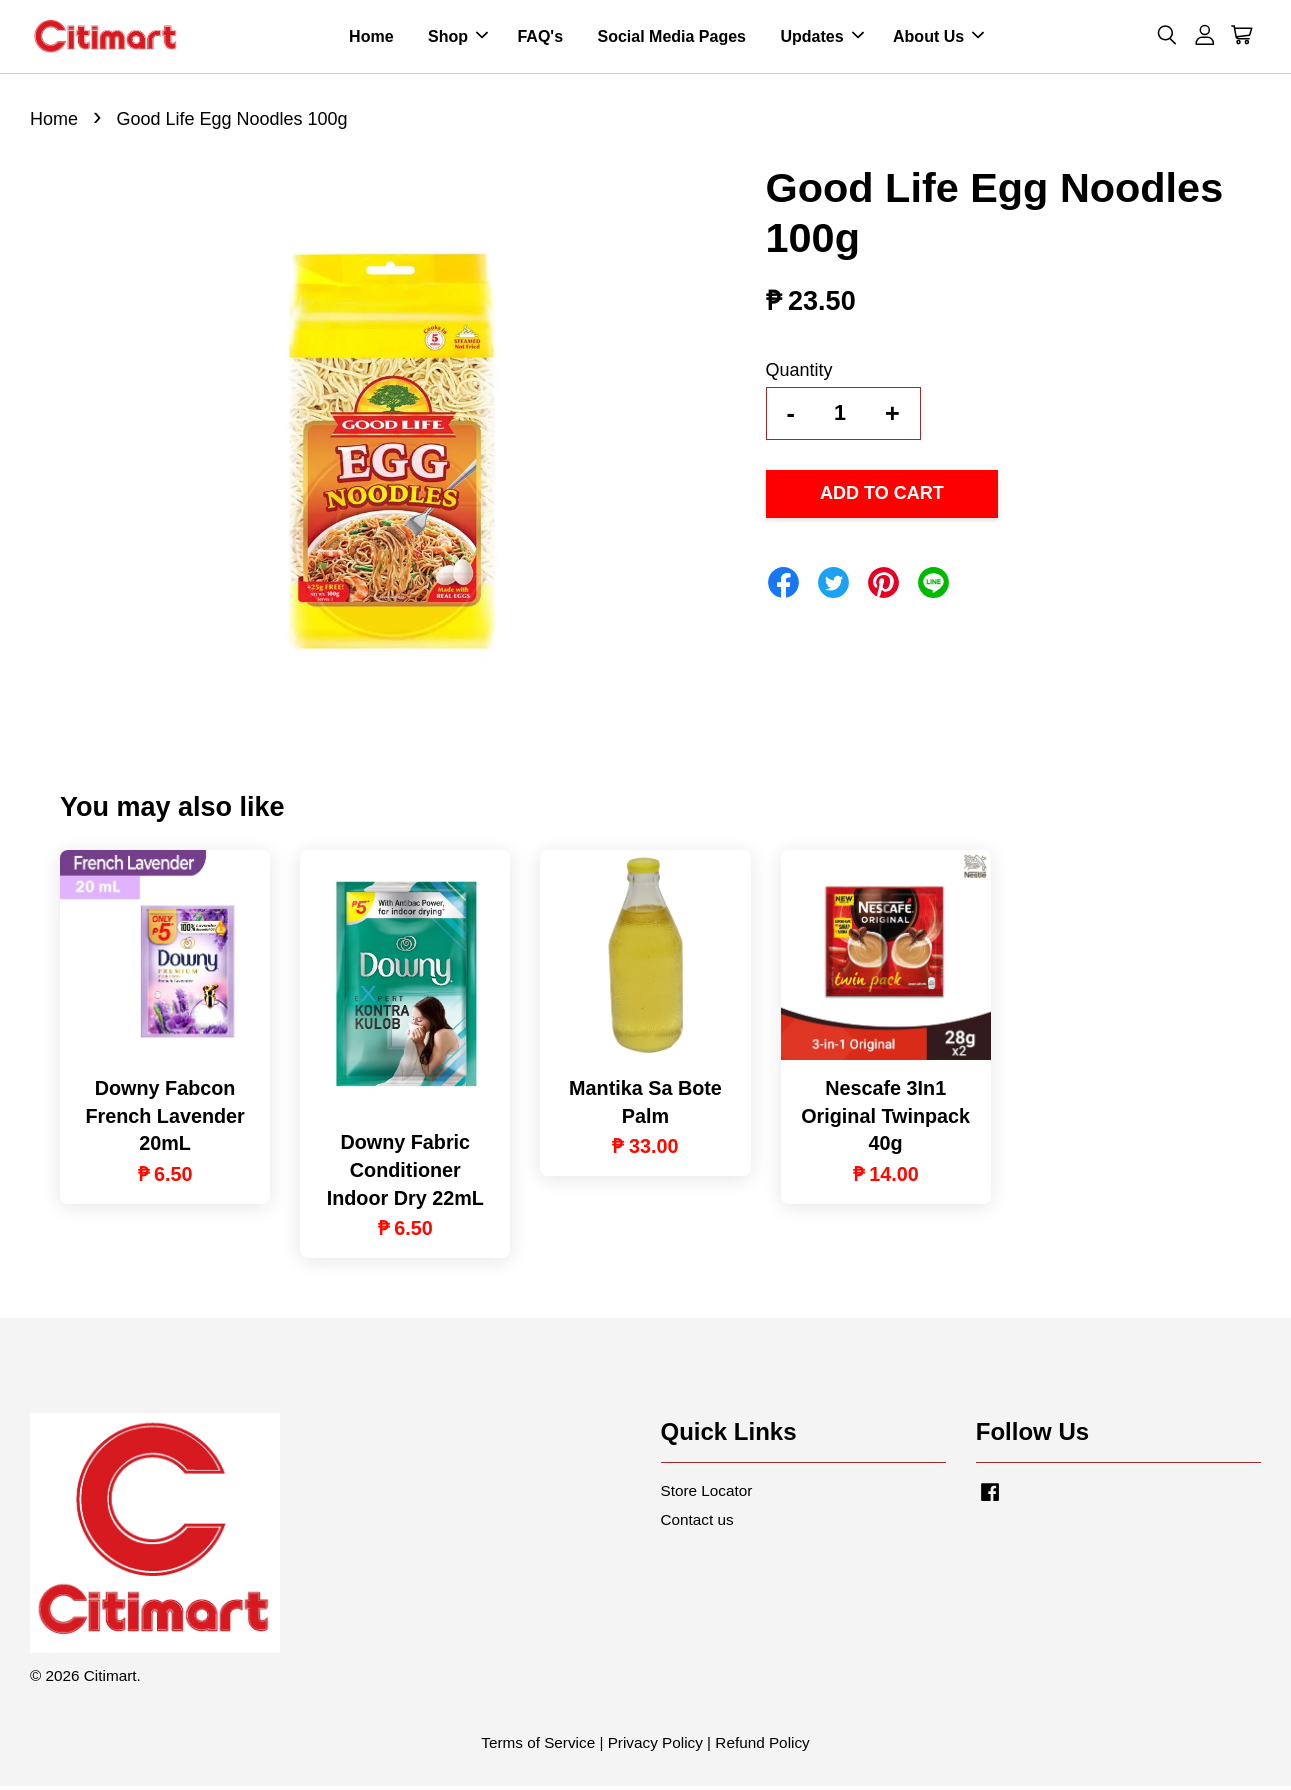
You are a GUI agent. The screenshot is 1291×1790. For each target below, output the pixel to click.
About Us (938, 38)
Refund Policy (762, 1746)
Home (371, 38)
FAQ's (540, 38)
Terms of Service (538, 1746)
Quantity (799, 374)
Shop (458, 38)
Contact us (697, 1524)
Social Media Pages (671, 38)
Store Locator (707, 1494)
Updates (821, 38)
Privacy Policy (655, 1746)
